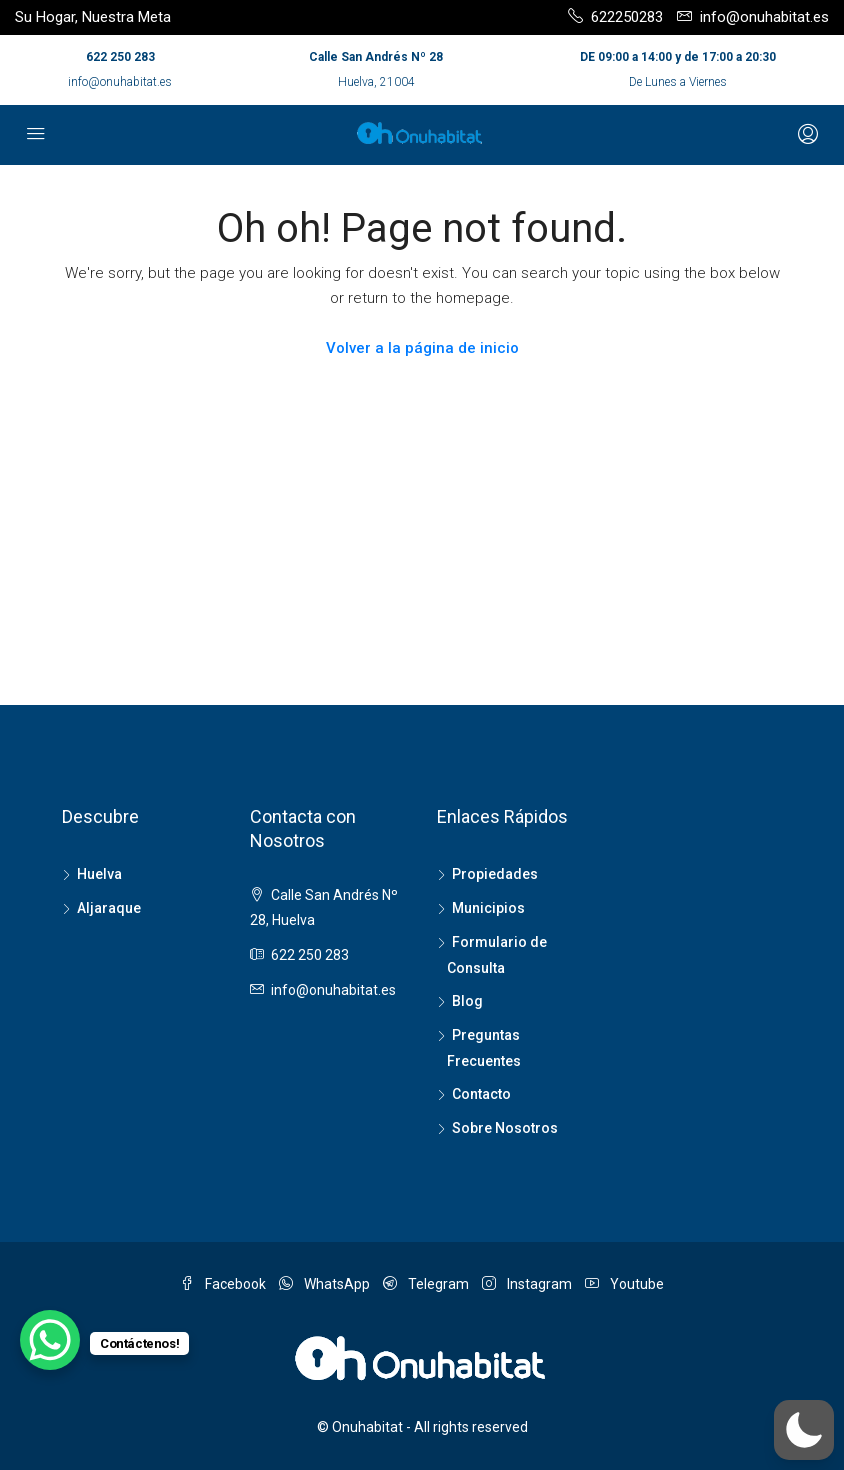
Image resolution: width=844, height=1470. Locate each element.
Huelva (99, 874)
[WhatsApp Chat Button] (50, 1340)
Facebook (224, 1284)
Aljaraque (109, 908)
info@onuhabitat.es (120, 82)
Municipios (488, 908)
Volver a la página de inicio (422, 348)
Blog (467, 1001)
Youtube (624, 1284)
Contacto (481, 1094)
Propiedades (495, 874)
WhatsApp (326, 1284)
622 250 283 (120, 57)
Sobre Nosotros (505, 1128)
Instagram (528, 1284)
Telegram (427, 1284)
